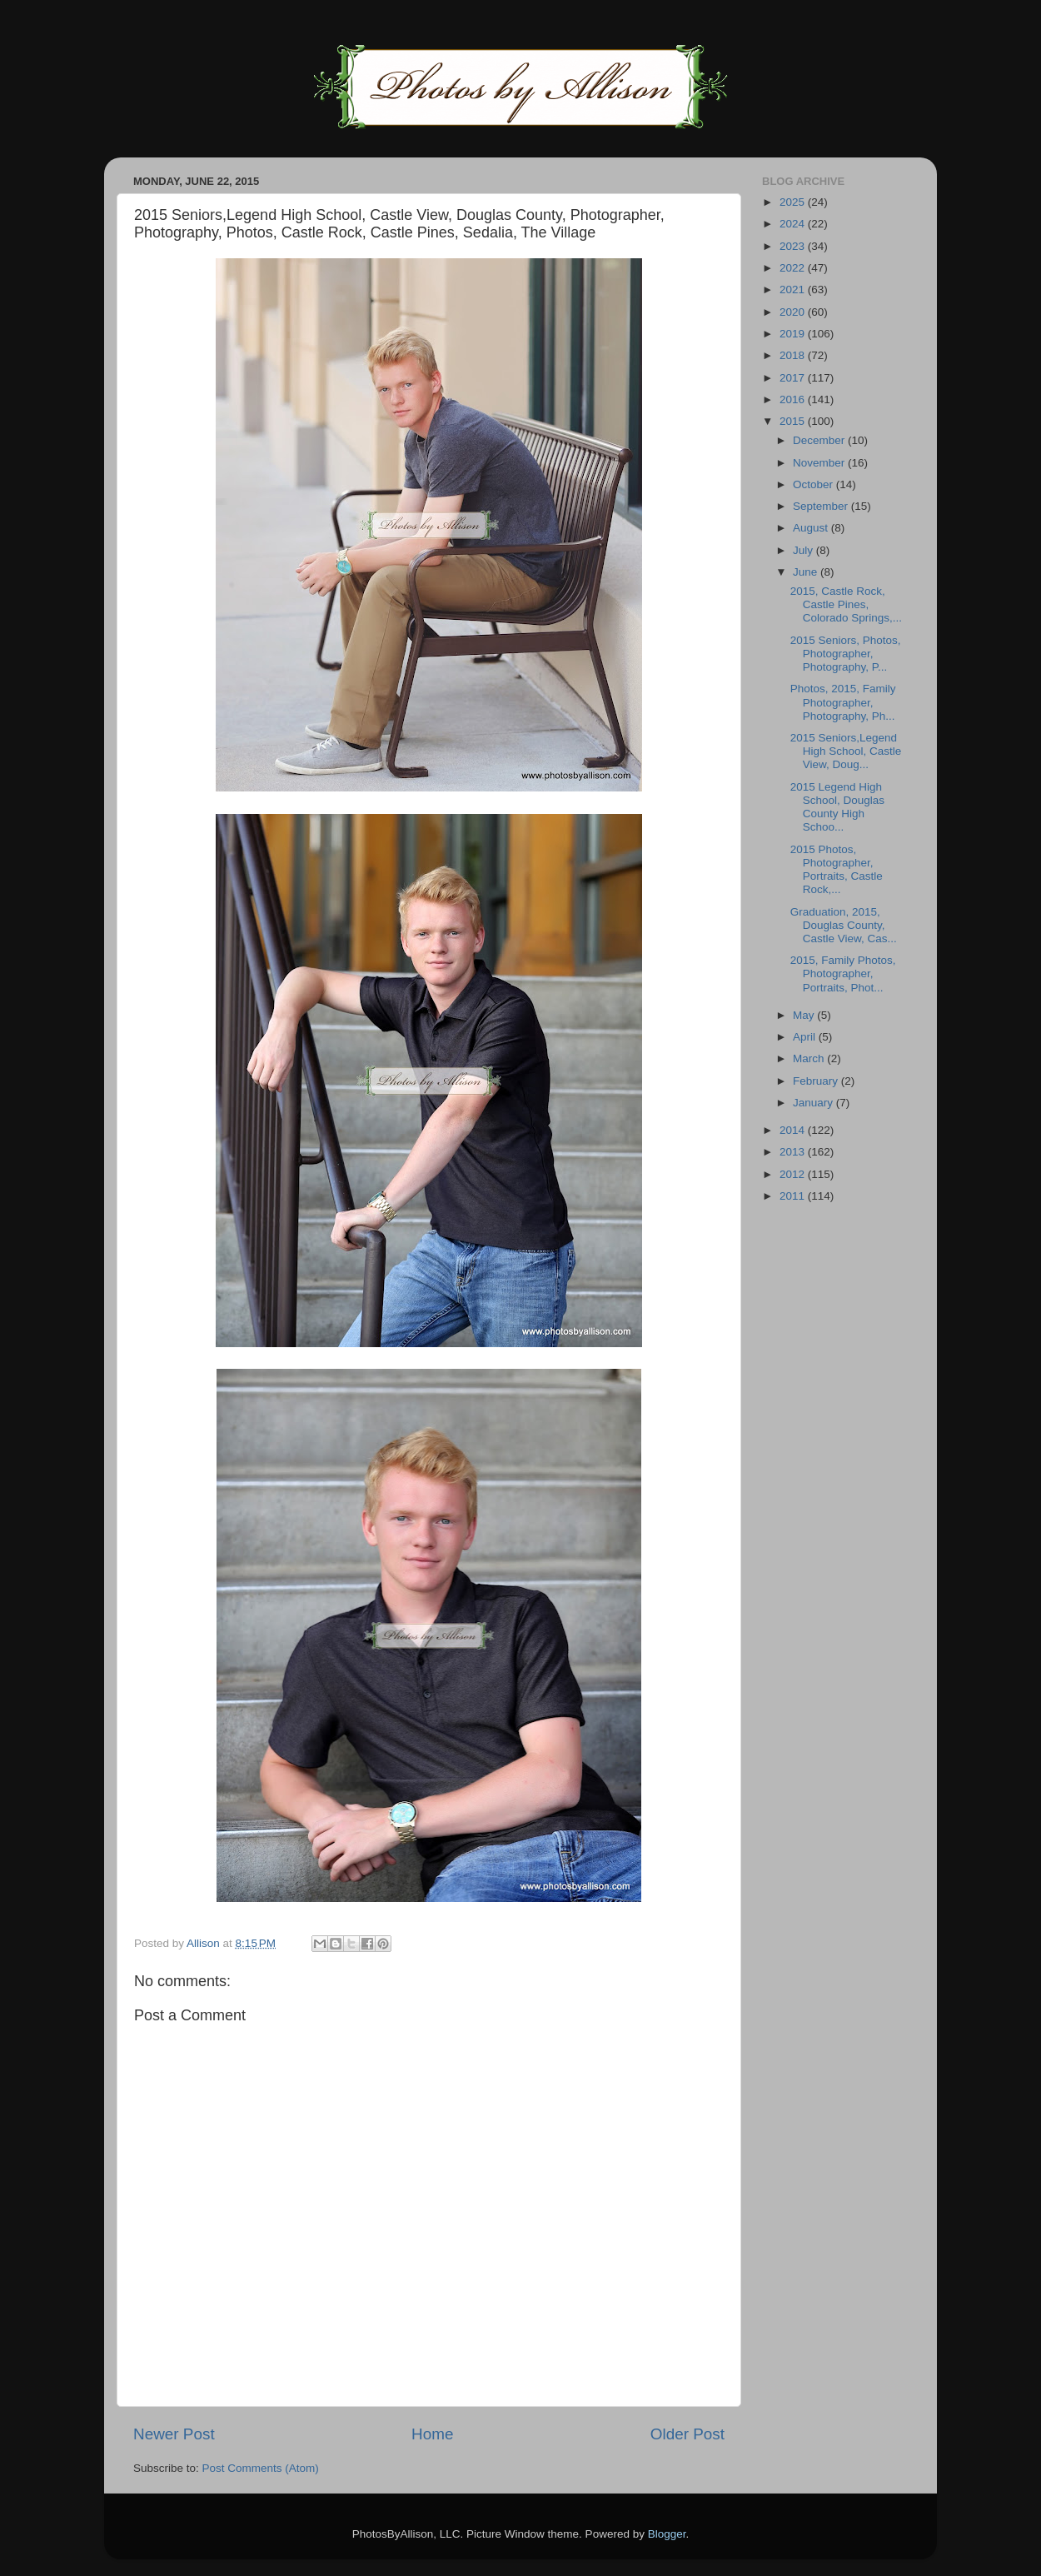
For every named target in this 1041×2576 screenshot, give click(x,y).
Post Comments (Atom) (260, 2468)
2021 (794, 289)
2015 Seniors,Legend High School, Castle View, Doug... (846, 751)
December (820, 440)
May (805, 1015)
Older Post (687, 2434)
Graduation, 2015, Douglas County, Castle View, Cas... (843, 925)
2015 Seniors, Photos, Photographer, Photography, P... (845, 653)
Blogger (667, 2534)
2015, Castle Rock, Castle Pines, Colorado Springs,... (846, 604)
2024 (794, 223)
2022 (794, 268)
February (817, 1081)
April (806, 1037)
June (806, 572)
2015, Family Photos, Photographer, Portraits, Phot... (843, 973)
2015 (794, 421)
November (820, 463)
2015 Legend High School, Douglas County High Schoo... (837, 807)
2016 (794, 399)
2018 (794, 355)
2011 (794, 1196)
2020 (794, 312)
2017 (794, 378)
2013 (794, 1152)
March (810, 1058)
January (814, 1102)
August (812, 528)
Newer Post (174, 2434)
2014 (794, 1130)
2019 (794, 333)
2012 (794, 1174)
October (814, 484)
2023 (794, 246)
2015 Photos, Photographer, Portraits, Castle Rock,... (836, 869)
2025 (794, 202)
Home (432, 2434)
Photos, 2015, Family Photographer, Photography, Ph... (843, 701)
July (804, 550)
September (822, 506)
